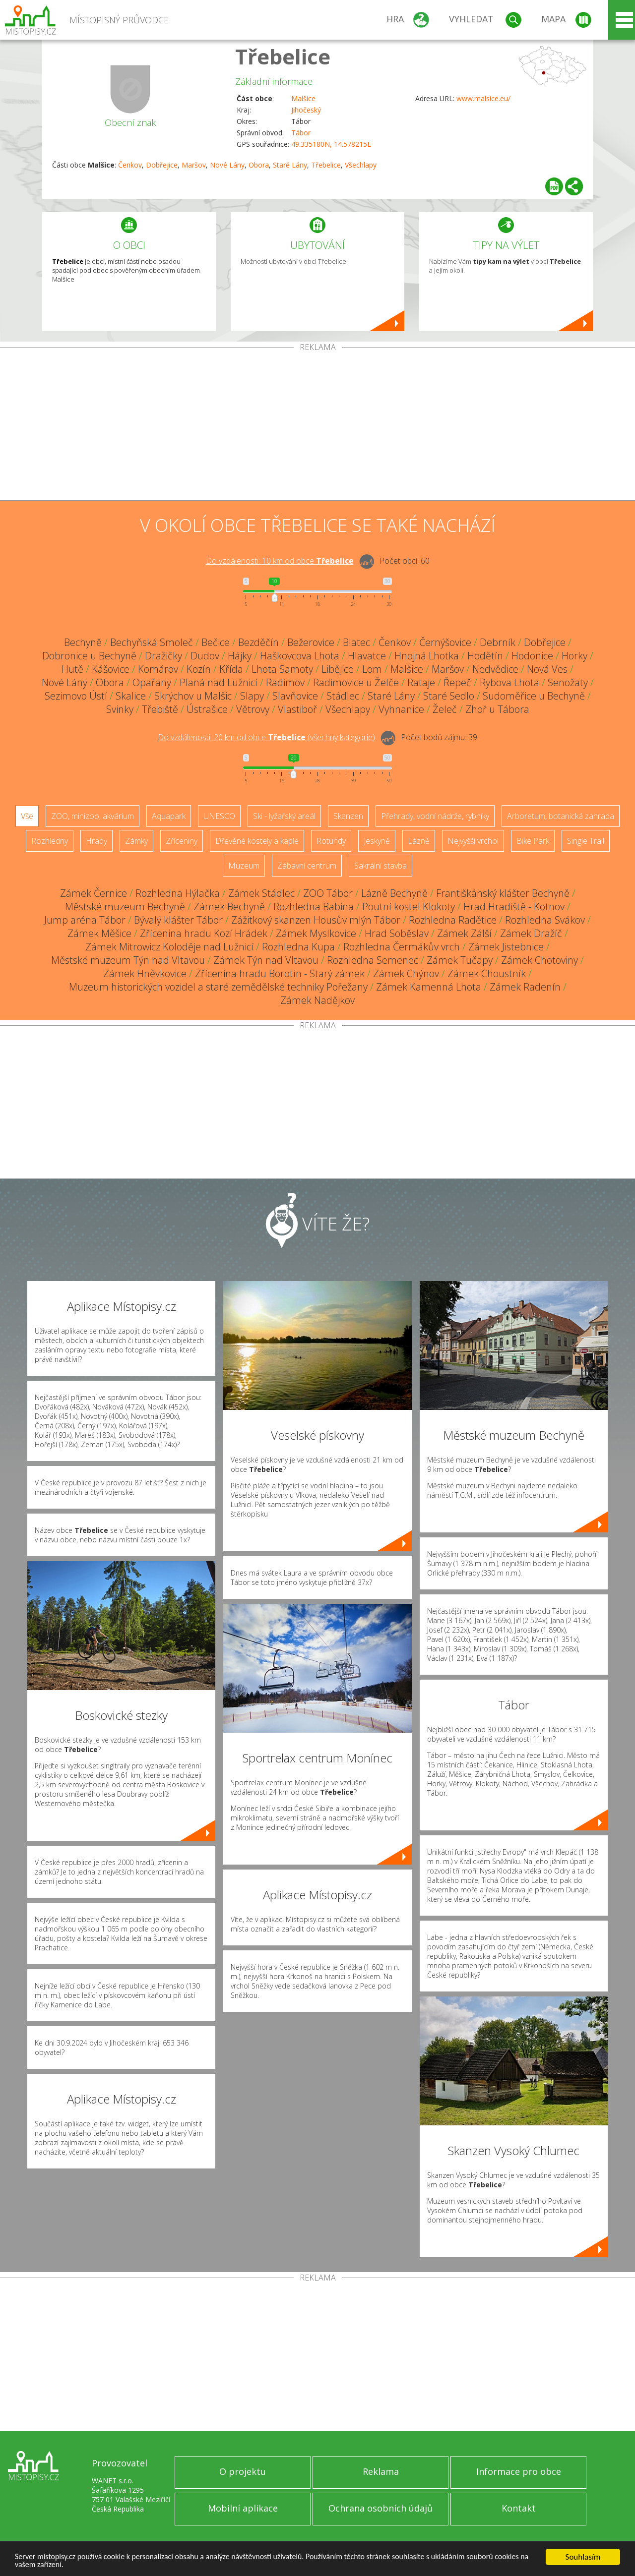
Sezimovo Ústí (76, 696)
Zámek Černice (93, 893)
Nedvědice (495, 669)
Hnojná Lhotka (426, 655)
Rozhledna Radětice (453, 920)
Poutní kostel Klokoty (408, 906)
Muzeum (243, 865)
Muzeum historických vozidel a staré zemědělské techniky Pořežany (218, 987)
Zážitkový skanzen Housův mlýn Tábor (315, 920)
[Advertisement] (317, 425)
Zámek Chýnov (406, 973)
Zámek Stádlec (261, 893)
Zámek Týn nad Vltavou (265, 960)
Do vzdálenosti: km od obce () (266, 737)
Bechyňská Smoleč (151, 642)
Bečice (215, 642)
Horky (574, 655)
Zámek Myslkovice (316, 933)
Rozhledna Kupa (298, 946)
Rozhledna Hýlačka (177, 893)
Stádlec (342, 696)
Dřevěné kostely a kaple (257, 840)
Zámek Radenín (525, 987)
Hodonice (532, 655)
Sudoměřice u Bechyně (534, 696)
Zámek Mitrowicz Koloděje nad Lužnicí (169, 946)
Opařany (151, 682)
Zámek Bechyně (229, 906)
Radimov (285, 682)
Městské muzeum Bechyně (125, 906)
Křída (231, 669)
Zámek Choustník (486, 973)
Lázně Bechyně (394, 893)
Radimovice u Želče (356, 682)
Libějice (337, 669)
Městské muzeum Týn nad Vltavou (128, 960)
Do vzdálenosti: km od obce (280, 560)
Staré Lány (290, 165)
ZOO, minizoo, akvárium (92, 816)
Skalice (131, 696)
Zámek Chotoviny (539, 960)
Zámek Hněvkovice (145, 973)
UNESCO (219, 816)
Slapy (252, 696)
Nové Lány (227, 165)
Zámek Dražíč (531, 933)
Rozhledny (49, 840)
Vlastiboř (297, 709)
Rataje (421, 682)
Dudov (204, 655)
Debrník (497, 642)
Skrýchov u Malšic (193, 696)
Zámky (136, 840)
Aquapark (169, 816)
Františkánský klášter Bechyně (503, 893)
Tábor (301, 132)
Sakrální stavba (380, 865)
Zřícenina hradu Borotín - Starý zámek (280, 973)
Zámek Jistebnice (506, 946)
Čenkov (130, 165)
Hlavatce (367, 655)
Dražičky (163, 655)
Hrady (96, 840)
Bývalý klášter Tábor (178, 920)
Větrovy (252, 709)
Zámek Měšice (99, 933)
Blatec (356, 642)
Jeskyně (377, 840)
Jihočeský (306, 110)
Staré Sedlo (448, 696)
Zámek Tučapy (460, 960)
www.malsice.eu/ (483, 98)
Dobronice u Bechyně (89, 655)
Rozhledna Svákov (545, 920)
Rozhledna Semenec (372, 960)
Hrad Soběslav (397, 933)
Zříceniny (181, 840)
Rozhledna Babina (313, 906)
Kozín (199, 669)
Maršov (194, 165)
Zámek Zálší (464, 933)
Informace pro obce (518, 2471)
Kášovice (110, 669)
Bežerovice (310, 642)
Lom (372, 669)
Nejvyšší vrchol (473, 840)
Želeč (445, 709)
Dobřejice (162, 165)
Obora (259, 165)
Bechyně (83, 642)
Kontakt (519, 2508)
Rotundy (331, 840)
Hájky (240, 655)
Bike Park (532, 840)
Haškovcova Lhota (299, 655)
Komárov (158, 669)
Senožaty (568, 682)
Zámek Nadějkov (317, 1000)
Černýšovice (445, 642)
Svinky (119, 709)
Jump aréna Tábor (85, 920)
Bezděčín (258, 642)
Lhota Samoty (282, 669)
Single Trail (585, 840)
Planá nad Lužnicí (218, 682)
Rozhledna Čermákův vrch (401, 946)
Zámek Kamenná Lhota (428, 987)
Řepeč (457, 682)
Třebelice (282, 56)
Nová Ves (547, 669)
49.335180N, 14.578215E (331, 144)
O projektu (242, 2471)
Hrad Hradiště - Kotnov (514, 906)
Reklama (381, 2471)
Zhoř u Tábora (497, 709)
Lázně (419, 840)
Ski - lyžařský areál (284, 816)
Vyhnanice (401, 709)
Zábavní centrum (306, 865)
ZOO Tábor (328, 893)
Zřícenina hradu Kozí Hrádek (203, 933)
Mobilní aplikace (243, 2508)
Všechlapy (361, 165)
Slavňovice (295, 696)
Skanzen (348, 816)
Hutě (72, 669)
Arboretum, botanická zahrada (560, 816)
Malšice (303, 98)
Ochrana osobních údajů (380, 2508)
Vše (27, 816)
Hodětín (485, 655)
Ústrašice (207, 709)
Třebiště (160, 709)
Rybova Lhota (509, 682)
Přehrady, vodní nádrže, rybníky (435, 816)
